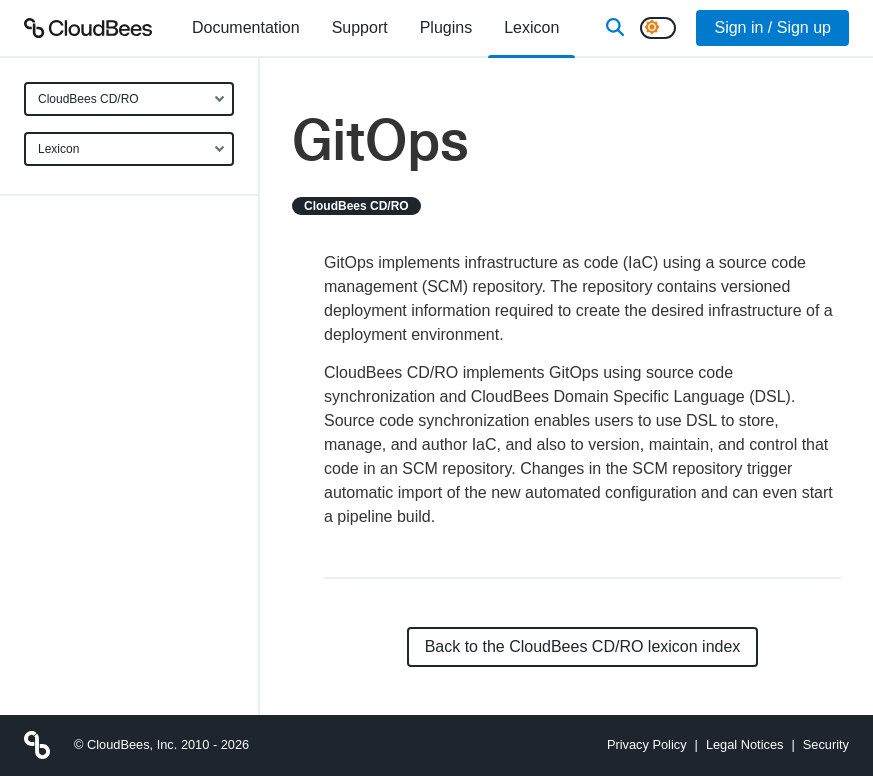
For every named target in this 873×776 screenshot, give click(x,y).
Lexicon (58, 149)
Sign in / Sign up (772, 27)
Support (360, 27)
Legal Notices (745, 744)
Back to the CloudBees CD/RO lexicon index (583, 646)
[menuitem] (246, 28)
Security (826, 744)
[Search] (615, 28)
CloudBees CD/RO (88, 99)
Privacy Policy (647, 744)
